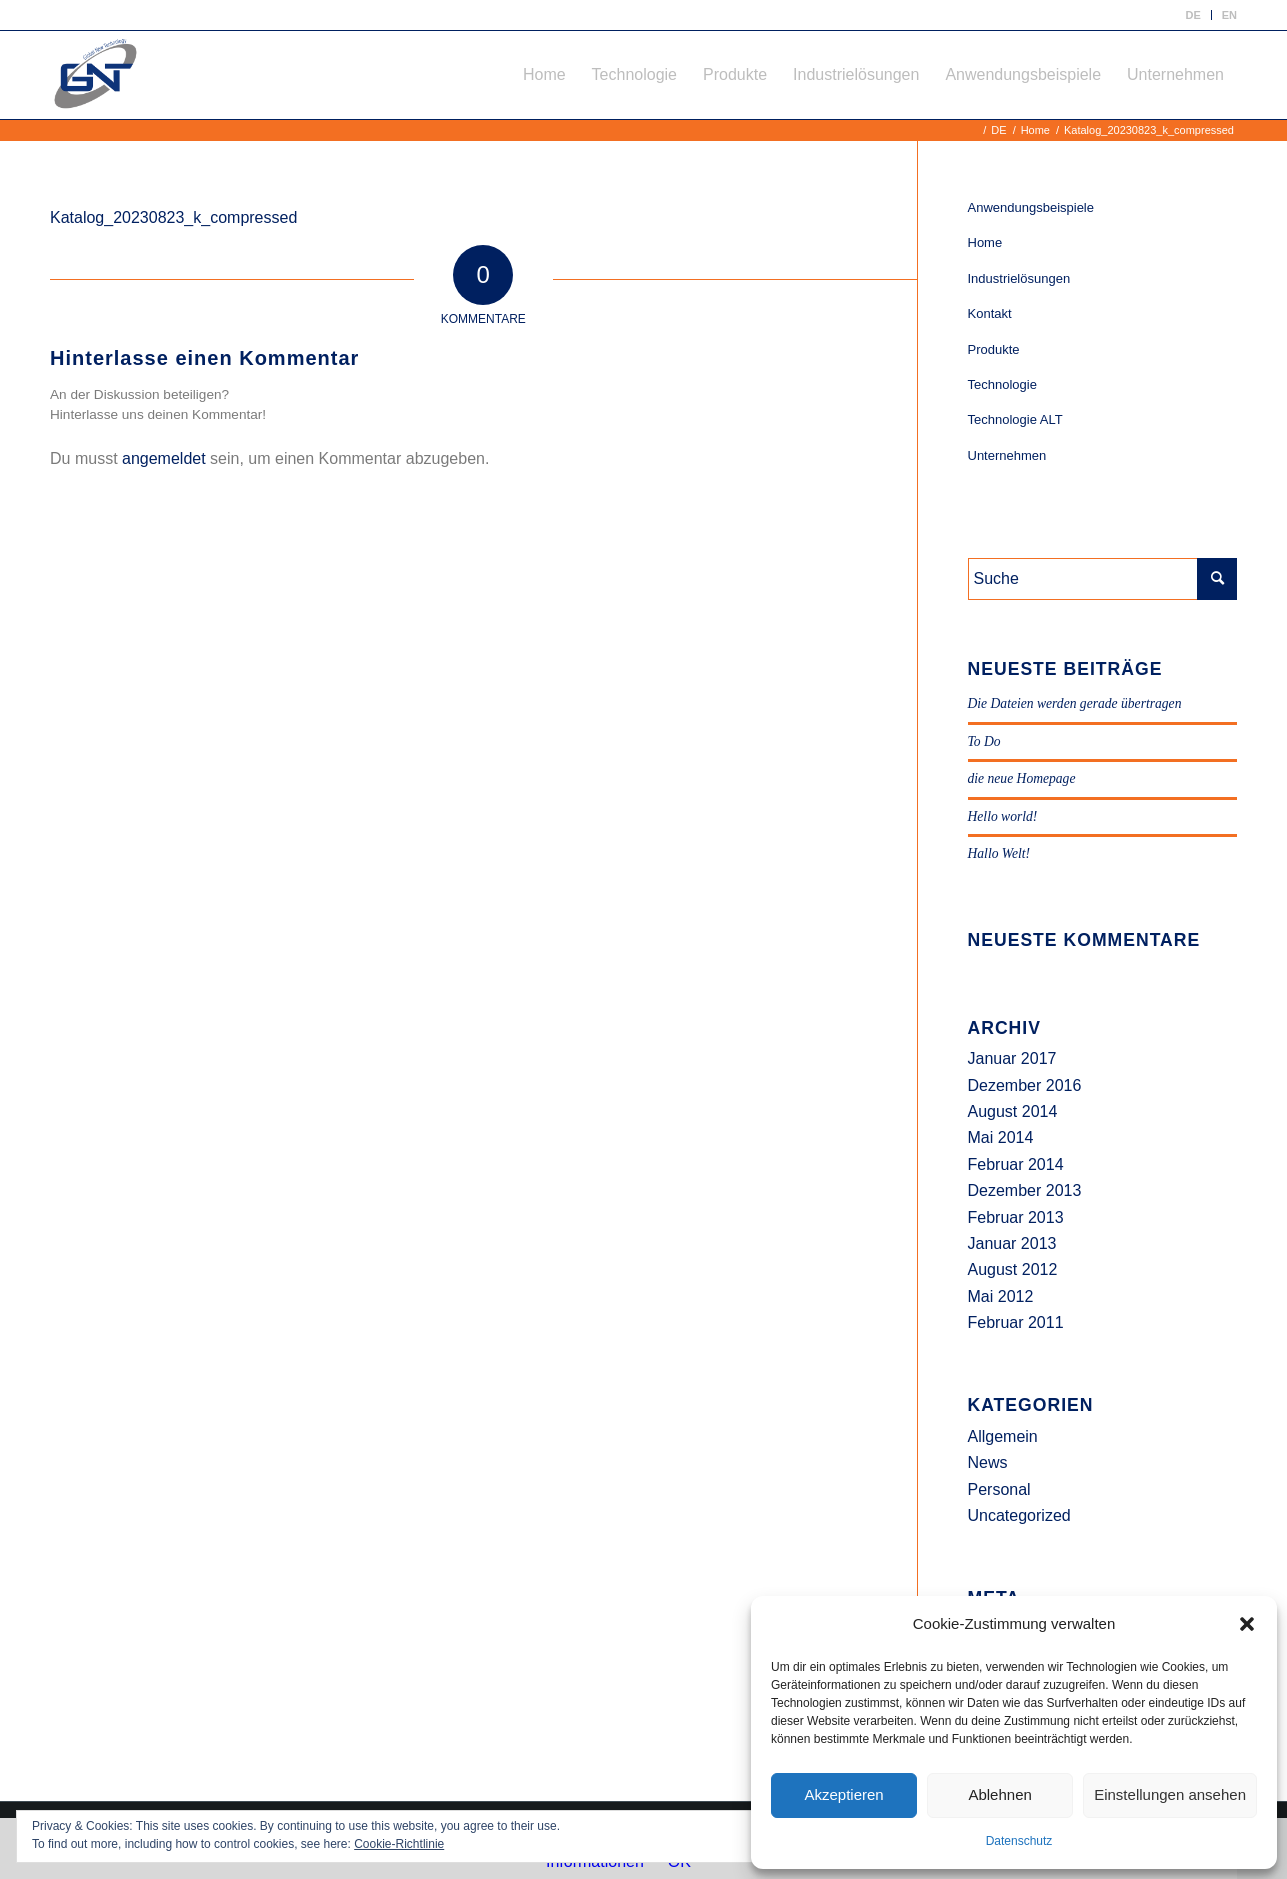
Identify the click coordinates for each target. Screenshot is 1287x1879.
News (988, 1462)
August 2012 (1013, 1269)
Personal (999, 1489)
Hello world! (1003, 816)
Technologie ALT (1015, 419)
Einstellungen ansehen (1170, 1794)
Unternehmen (1007, 455)
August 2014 (1013, 1111)
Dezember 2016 (1025, 1085)
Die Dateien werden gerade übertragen (1075, 703)
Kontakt (990, 313)
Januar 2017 (1012, 1058)
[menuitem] (1193, 15)
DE (1192, 15)
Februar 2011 (1016, 1322)
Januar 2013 (1012, 1243)
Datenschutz (1019, 1841)
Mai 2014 (1001, 1137)
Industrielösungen (1019, 278)
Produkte (994, 349)
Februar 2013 (1016, 1217)
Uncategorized (1019, 1515)
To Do (984, 741)
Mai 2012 (1001, 1296)
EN (1229, 15)
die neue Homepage (1022, 778)
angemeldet (164, 458)
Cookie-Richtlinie (399, 1844)
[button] (1247, 1624)
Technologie (1002, 384)
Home (985, 242)
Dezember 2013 (1025, 1190)
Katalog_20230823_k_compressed (173, 217)
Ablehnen (999, 1794)
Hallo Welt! (999, 853)
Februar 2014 (1016, 1164)
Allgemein (1003, 1436)
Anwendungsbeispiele (1031, 207)
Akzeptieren (843, 1794)
